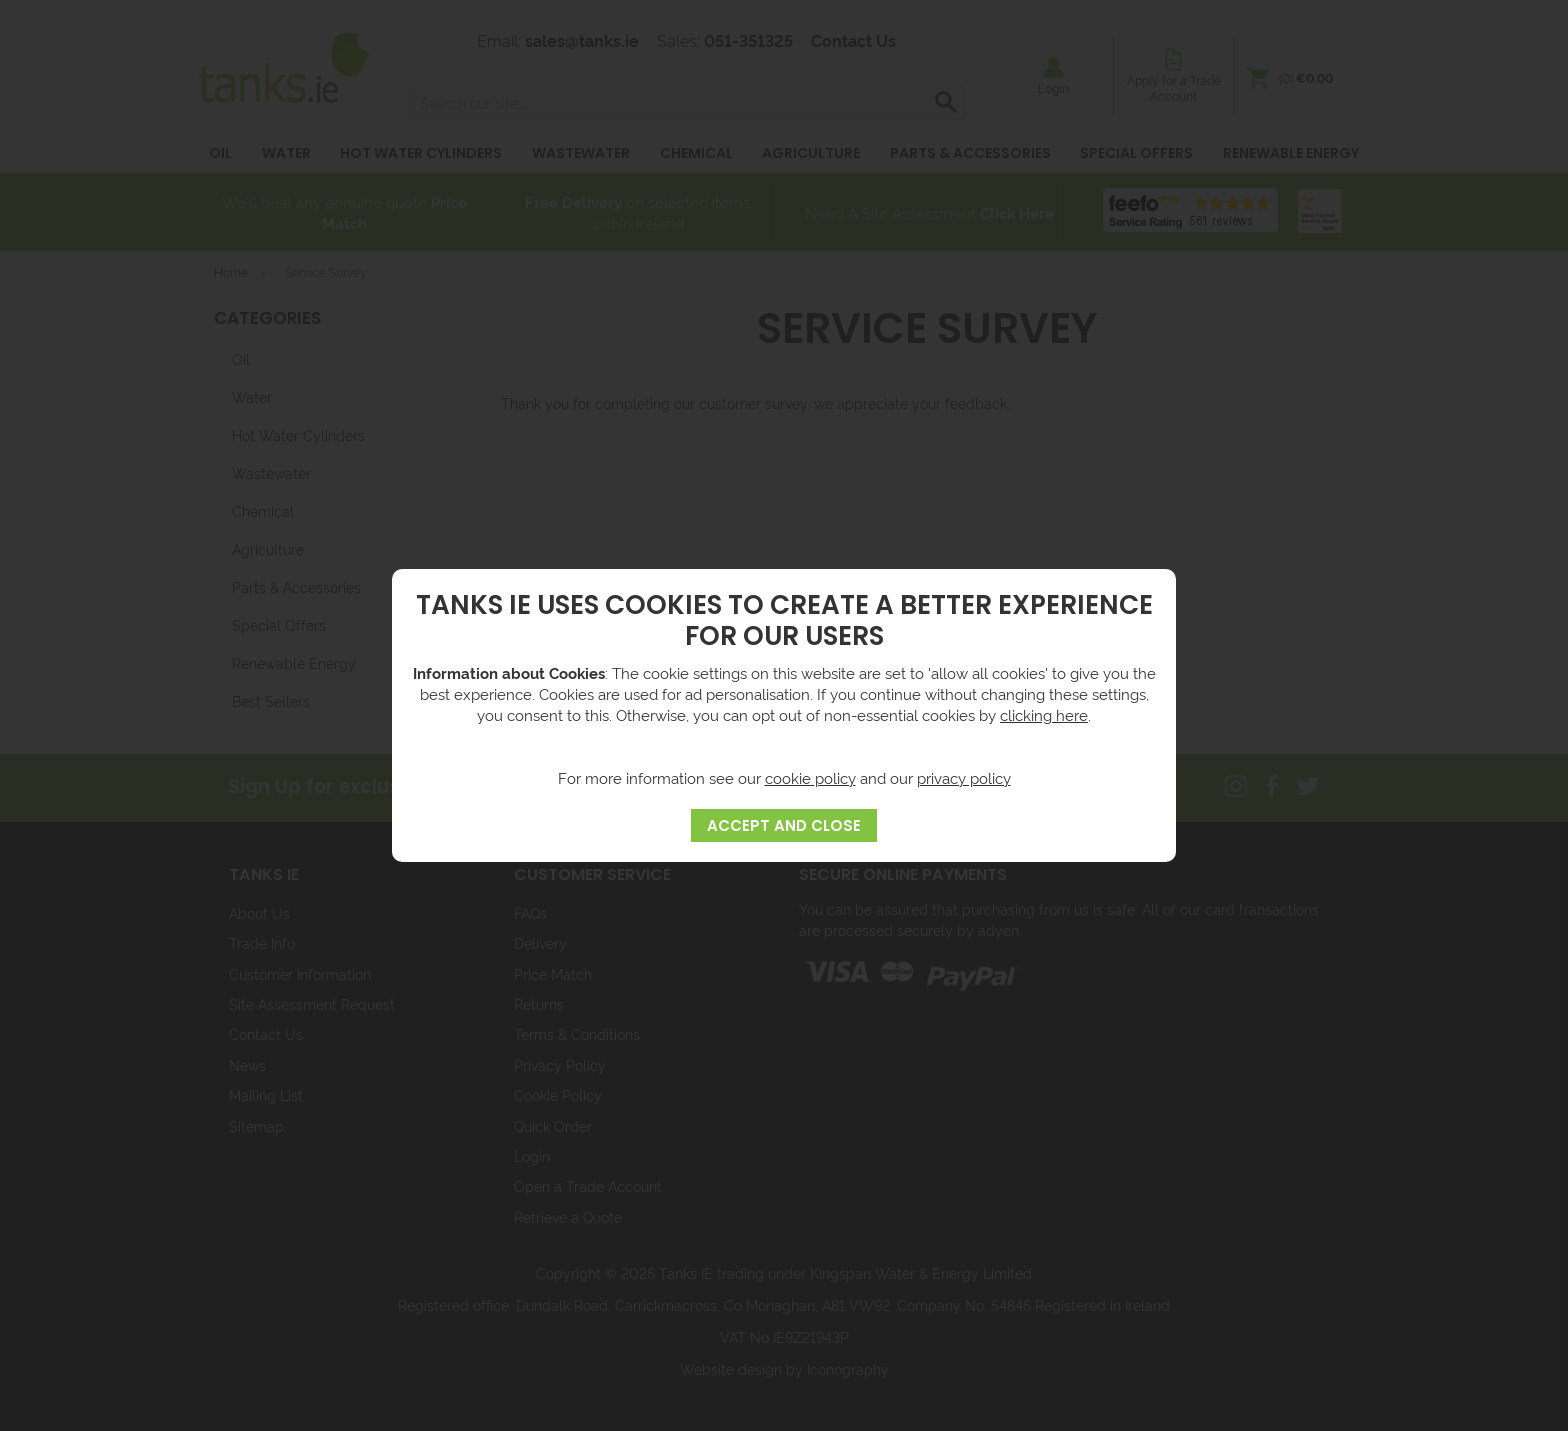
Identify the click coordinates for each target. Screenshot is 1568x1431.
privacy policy (964, 777)
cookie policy (810, 777)
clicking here (1044, 714)
